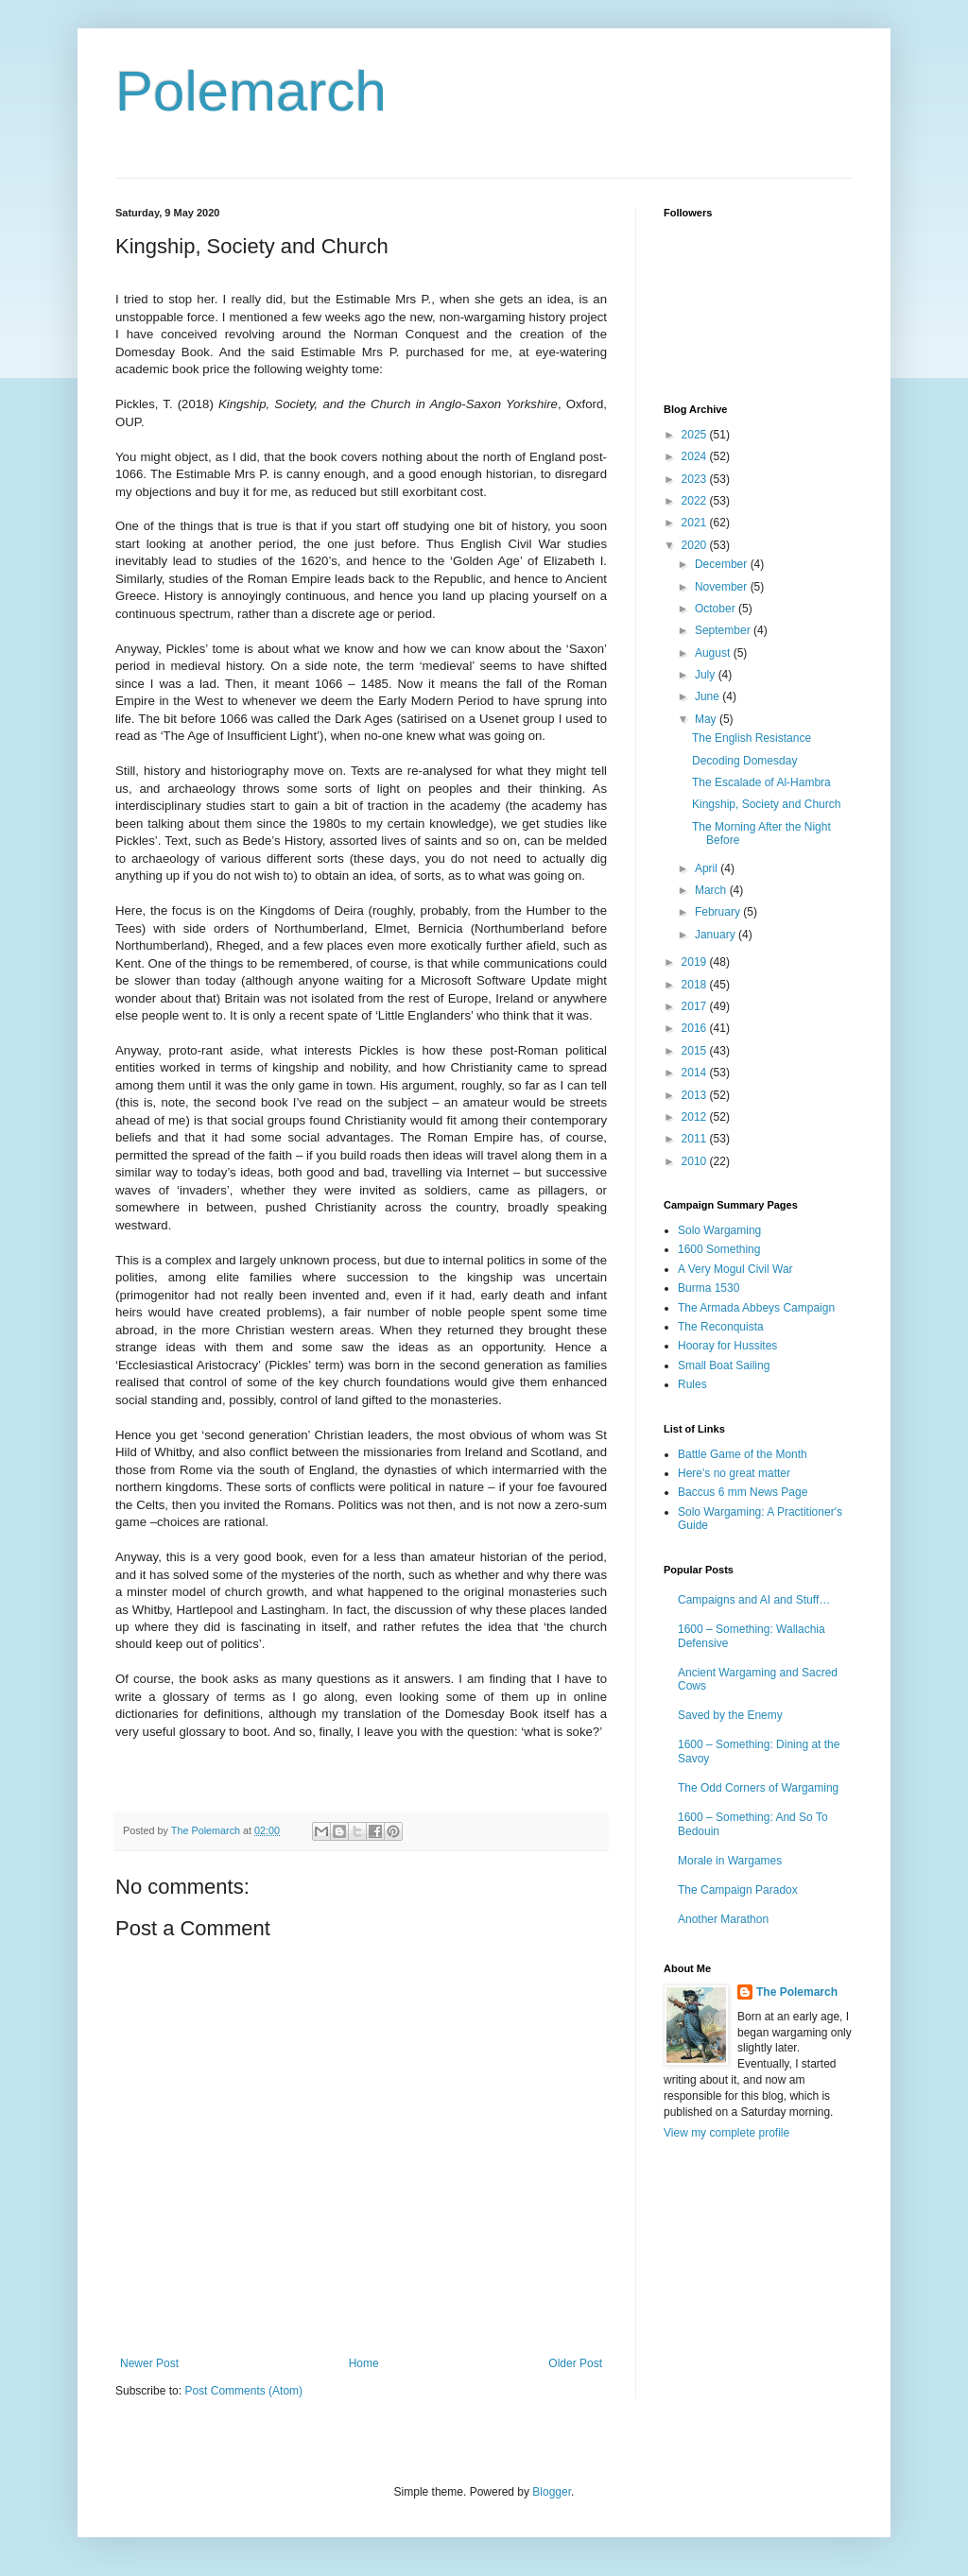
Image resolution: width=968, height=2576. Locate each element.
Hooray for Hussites (727, 1345)
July (706, 674)
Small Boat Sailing (723, 1365)
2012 (696, 1117)
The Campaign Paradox (738, 1890)
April (707, 868)
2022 (696, 500)
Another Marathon (723, 1919)
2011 (696, 1138)
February (719, 912)
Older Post (575, 2363)
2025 (696, 434)
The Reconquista (721, 1326)
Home (364, 2363)
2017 (696, 1006)
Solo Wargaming (719, 1230)
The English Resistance (751, 738)
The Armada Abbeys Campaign (756, 1307)
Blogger (551, 2492)
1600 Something (719, 1249)
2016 (696, 1028)
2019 (696, 962)
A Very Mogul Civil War (735, 1269)
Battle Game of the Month (742, 1454)
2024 (696, 456)
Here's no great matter (734, 1473)
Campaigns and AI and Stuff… (754, 1599)
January (716, 934)
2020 (696, 545)
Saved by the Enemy (730, 1715)
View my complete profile (726, 2132)
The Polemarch (797, 1992)
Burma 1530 (708, 1288)
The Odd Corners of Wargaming (758, 1788)
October (716, 608)
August (714, 653)
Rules (692, 1384)
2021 (696, 522)
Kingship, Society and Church (766, 804)
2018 (696, 984)
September (724, 630)
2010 (696, 1161)
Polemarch (251, 91)
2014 (696, 1072)
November (723, 586)
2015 (696, 1050)
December (723, 564)
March (712, 890)
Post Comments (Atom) (243, 2390)
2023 (696, 479)
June (708, 696)
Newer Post (149, 2363)
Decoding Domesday (744, 760)
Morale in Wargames (730, 1860)
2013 (696, 1095)
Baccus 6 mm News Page (742, 1492)
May (707, 719)
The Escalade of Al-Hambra (761, 782)
